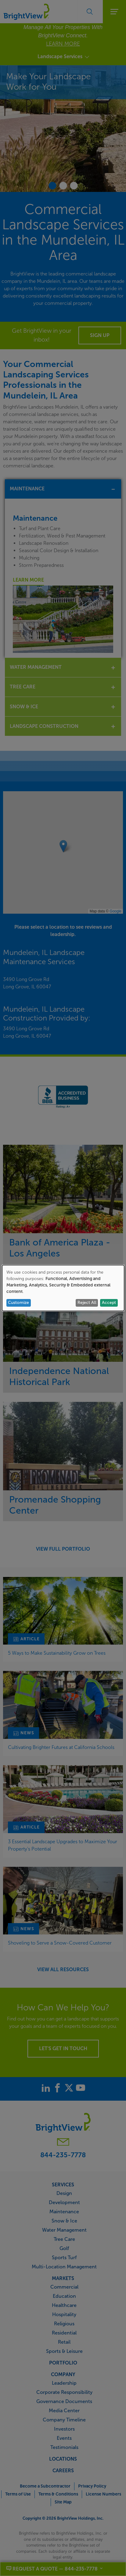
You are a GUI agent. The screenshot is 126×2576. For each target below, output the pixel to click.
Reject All (86, 1302)
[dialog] (63, 1288)
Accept (109, 1302)
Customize (18, 1302)
